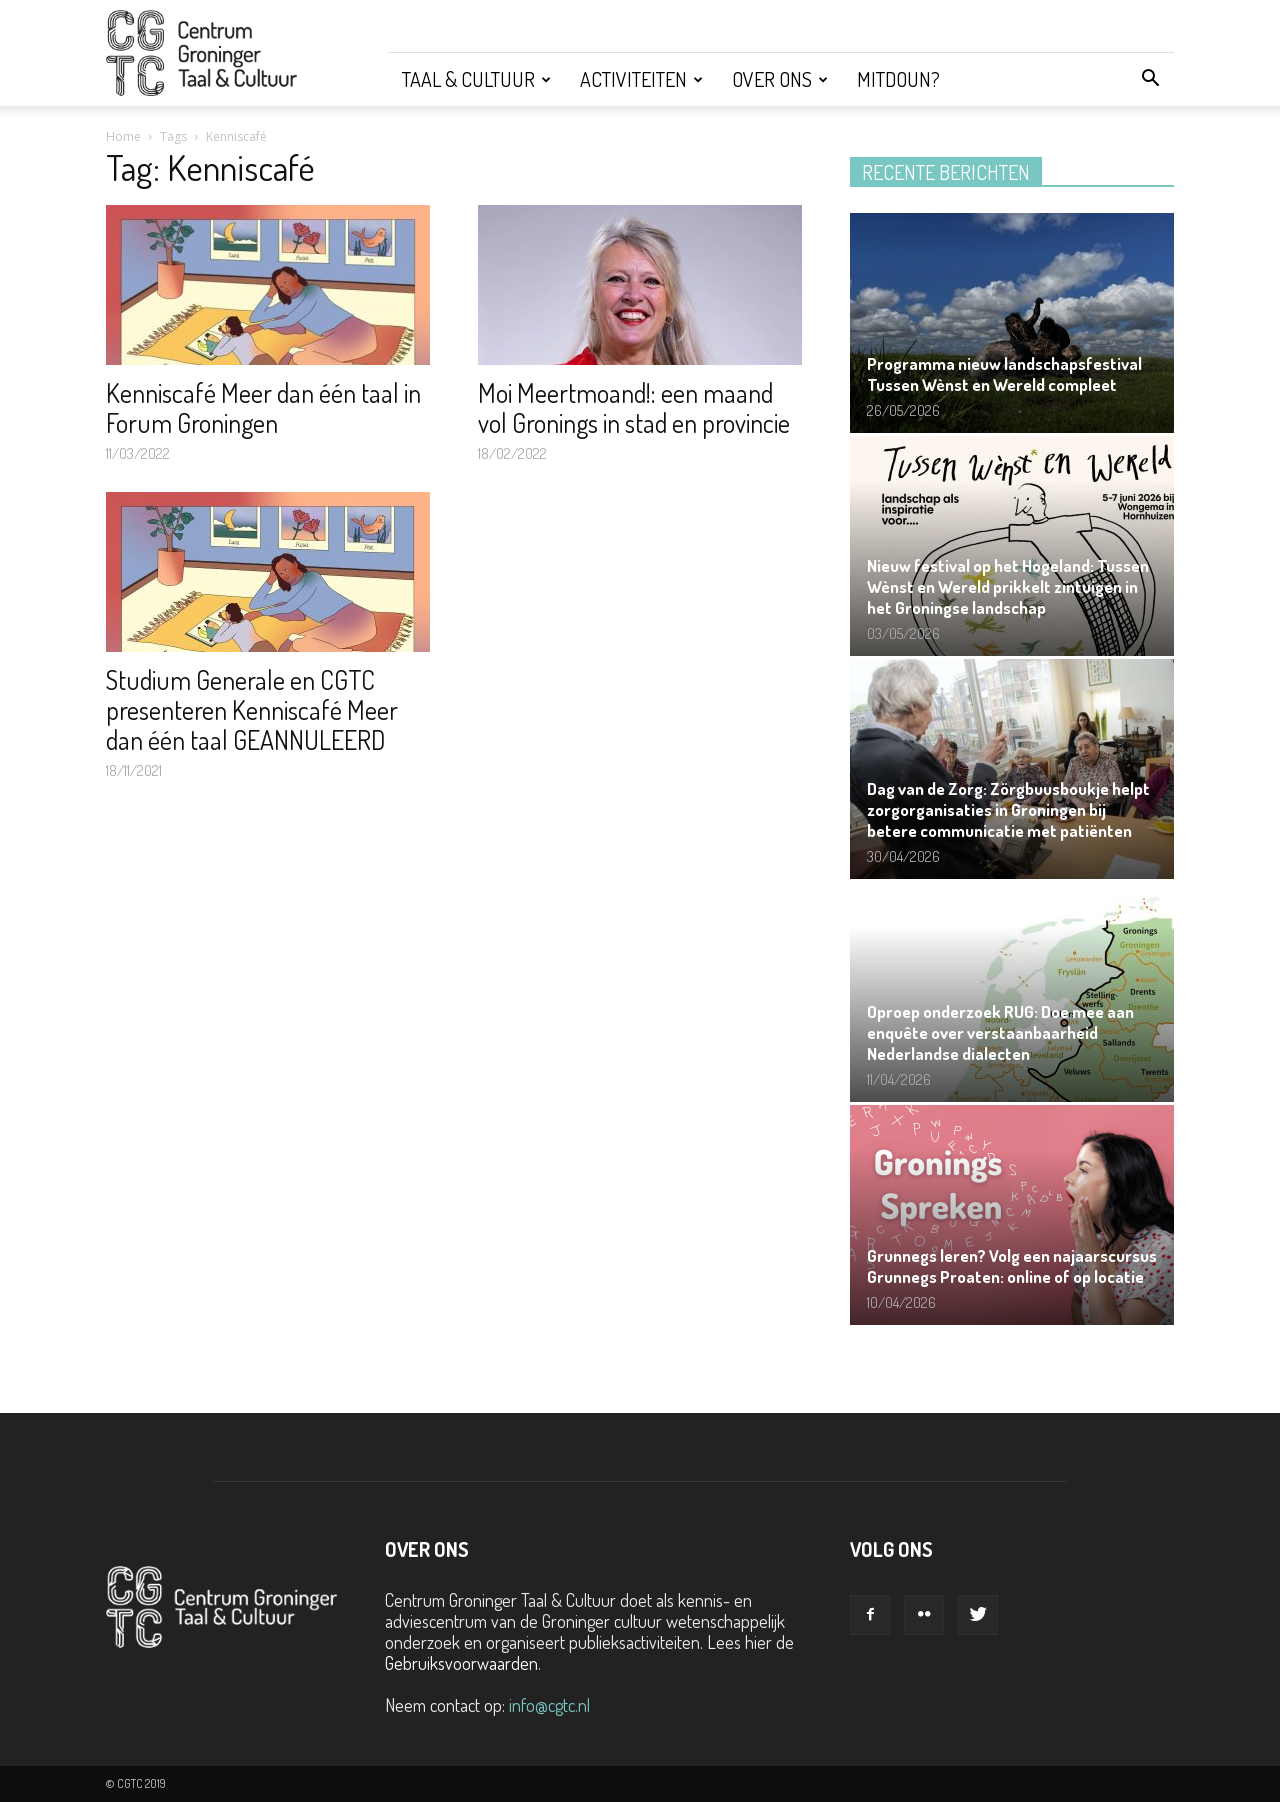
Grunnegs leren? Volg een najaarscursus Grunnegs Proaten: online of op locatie (1012, 1266)
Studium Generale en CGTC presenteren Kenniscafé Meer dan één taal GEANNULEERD (252, 709)
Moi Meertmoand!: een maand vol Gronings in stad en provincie (634, 407)
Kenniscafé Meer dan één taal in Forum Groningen (263, 407)
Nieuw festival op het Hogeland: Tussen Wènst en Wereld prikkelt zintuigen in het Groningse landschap (1008, 586)
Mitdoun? (898, 79)
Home (123, 136)
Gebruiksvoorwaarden (461, 1663)
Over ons (780, 79)
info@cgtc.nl (549, 1705)
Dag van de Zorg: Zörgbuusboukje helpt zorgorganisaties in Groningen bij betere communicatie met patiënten (1008, 809)
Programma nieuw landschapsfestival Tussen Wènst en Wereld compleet (1004, 374)
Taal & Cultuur (476, 79)
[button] (1150, 79)
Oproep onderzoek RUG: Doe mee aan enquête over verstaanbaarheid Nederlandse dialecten (1000, 1032)
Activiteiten (641, 79)
